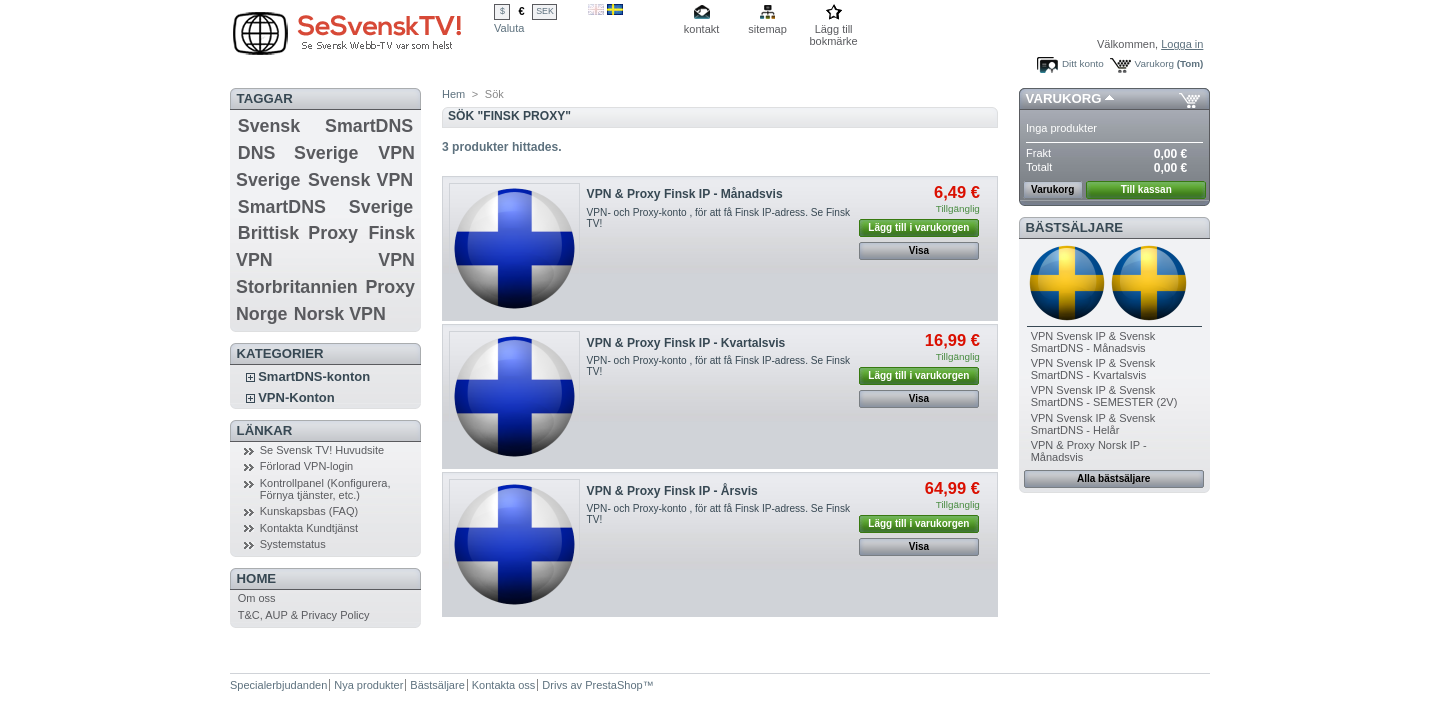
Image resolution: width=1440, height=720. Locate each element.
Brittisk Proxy (298, 233)
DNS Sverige (298, 153)
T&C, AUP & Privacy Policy (304, 615)
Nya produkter (368, 685)
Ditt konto (1083, 63)
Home (257, 578)
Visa (919, 250)
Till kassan (1146, 189)
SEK (545, 11)
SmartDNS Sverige (325, 207)
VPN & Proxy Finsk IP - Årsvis (672, 491)
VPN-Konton (296, 397)
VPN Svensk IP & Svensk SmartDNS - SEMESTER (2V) (1104, 396)
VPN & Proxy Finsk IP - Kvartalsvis (686, 343)
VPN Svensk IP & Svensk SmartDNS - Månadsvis (1093, 342)
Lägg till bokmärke (833, 30)
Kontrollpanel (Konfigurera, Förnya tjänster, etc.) (325, 489)
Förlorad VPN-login (307, 466)
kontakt (701, 29)
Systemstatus (293, 544)
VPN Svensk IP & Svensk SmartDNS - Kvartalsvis (1093, 369)
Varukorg (1154, 63)
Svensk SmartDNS (325, 126)
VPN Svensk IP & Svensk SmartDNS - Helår (1093, 424)
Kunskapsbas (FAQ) (309, 511)
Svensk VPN (360, 180)
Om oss (257, 598)
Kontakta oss (504, 685)
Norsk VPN (340, 314)
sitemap (767, 29)
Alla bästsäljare (1113, 478)
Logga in (1182, 44)
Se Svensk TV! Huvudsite (322, 450)
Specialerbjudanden (278, 685)
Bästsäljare (1074, 227)
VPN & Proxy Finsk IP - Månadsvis (685, 194)
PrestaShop (613, 685)
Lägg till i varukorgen (918, 227)
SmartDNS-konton (314, 376)
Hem (453, 94)
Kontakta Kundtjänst (309, 528)
